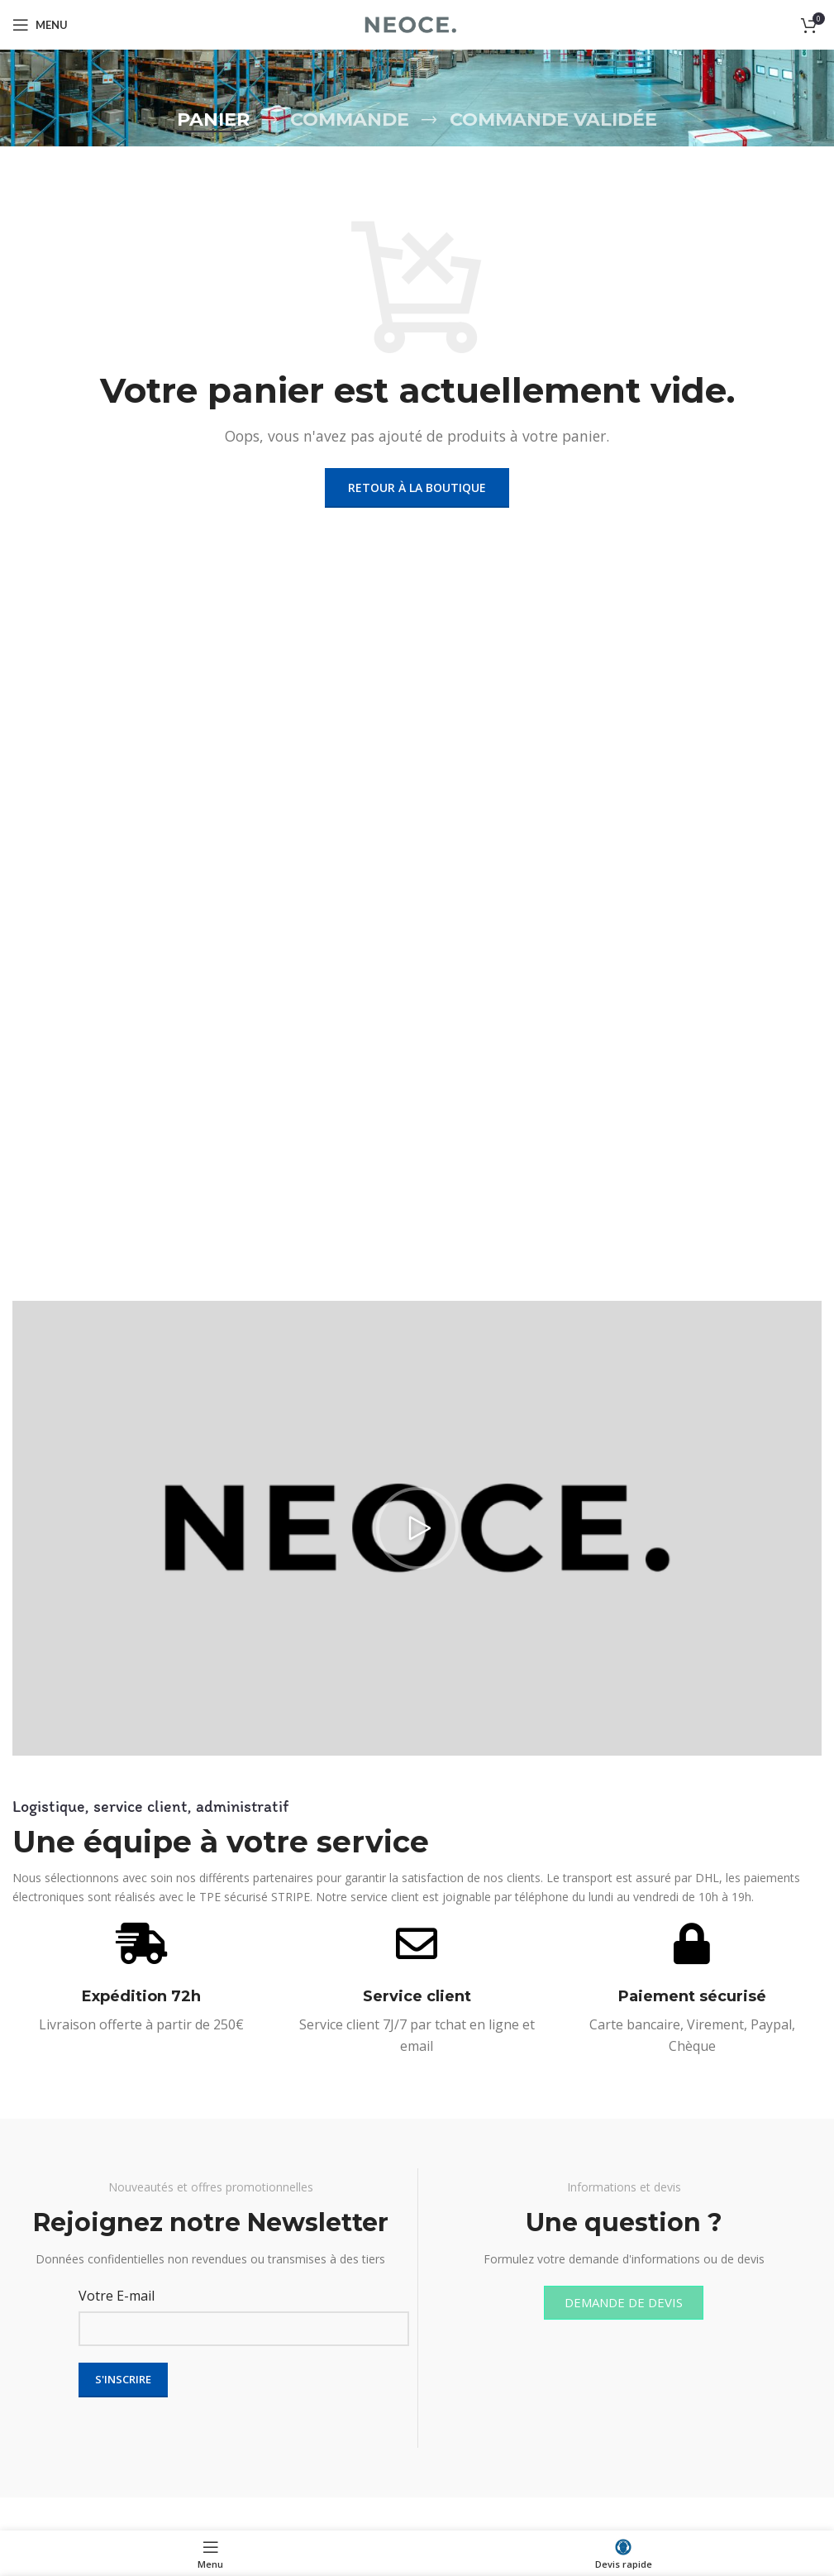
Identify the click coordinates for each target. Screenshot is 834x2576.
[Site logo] (417, 23)
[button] (417, 1528)
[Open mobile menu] (40, 24)
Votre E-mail (117, 2296)
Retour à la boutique (417, 487)
